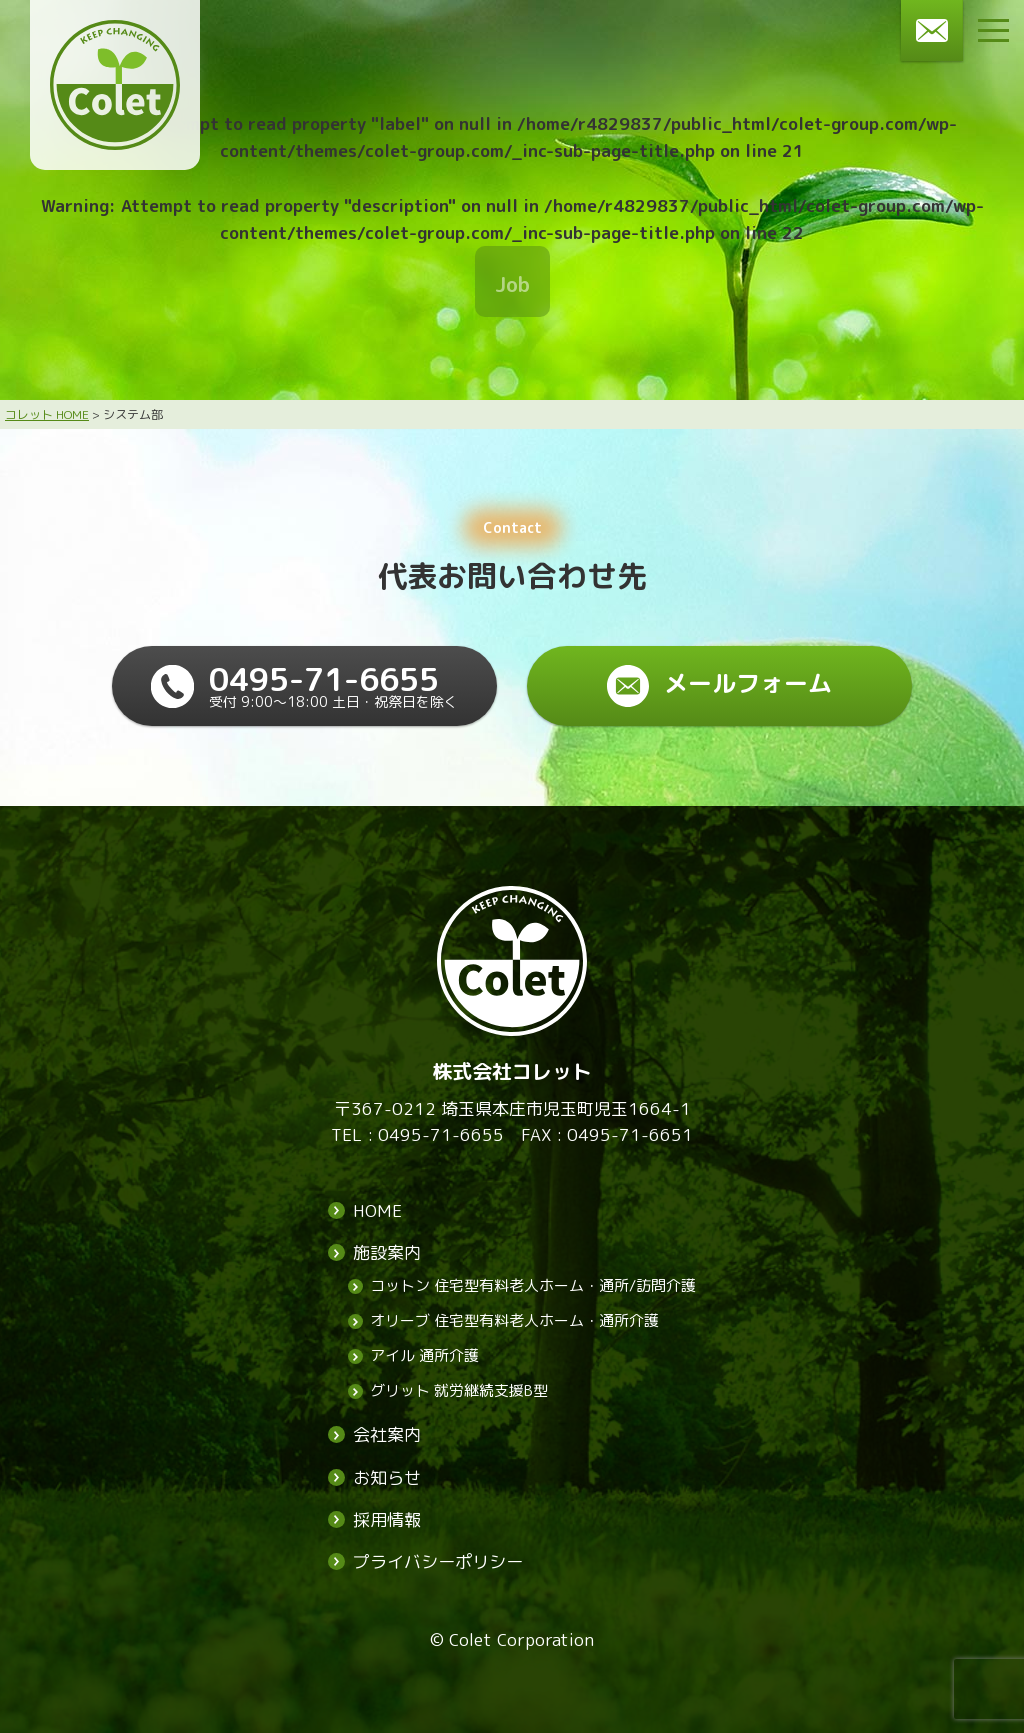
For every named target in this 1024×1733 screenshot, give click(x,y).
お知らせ (387, 1477)
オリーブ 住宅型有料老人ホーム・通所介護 (514, 1321)
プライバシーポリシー (438, 1561)
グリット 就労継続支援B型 (459, 1391)
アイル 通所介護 (424, 1356)
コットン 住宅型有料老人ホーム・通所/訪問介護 (533, 1286)
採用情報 (387, 1519)
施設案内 (387, 1253)
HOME (377, 1210)
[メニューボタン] (993, 30)
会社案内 (387, 1435)
